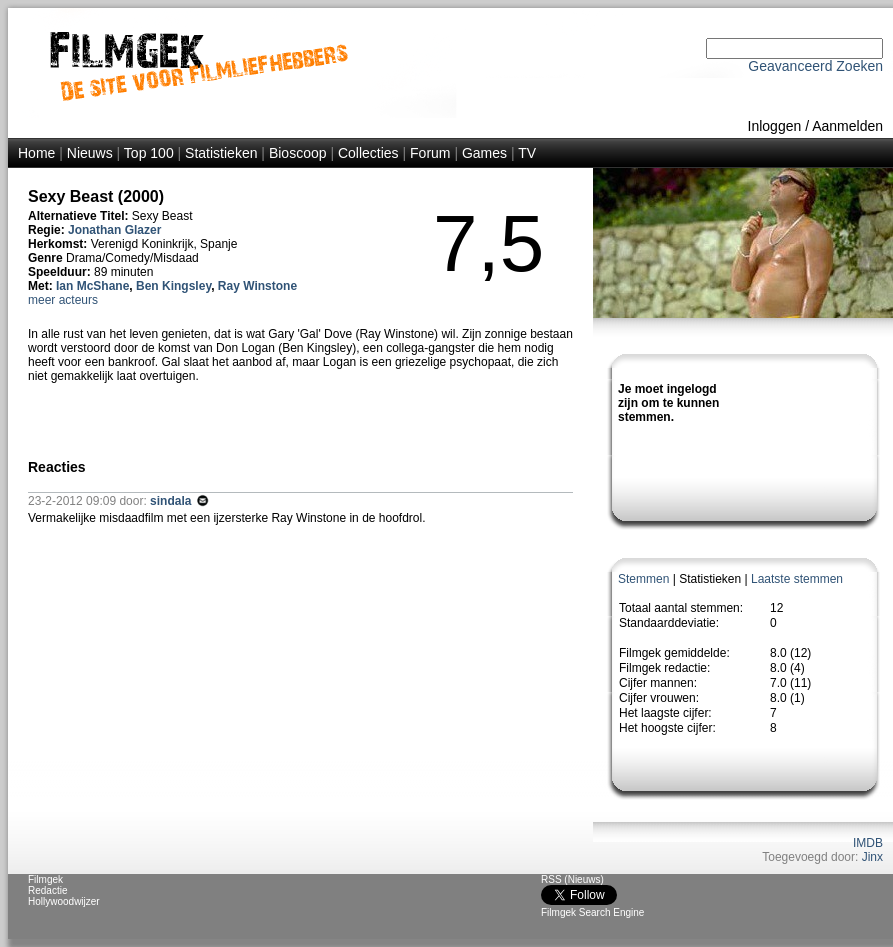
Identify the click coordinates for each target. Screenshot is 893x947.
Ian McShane (92, 286)
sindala (172, 501)
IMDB (868, 843)
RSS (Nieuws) (572, 879)
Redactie (47, 890)
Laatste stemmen (797, 579)
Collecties (368, 153)
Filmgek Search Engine (592, 912)
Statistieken (221, 153)
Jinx (872, 857)
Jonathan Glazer (114, 230)
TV (527, 153)
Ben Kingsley (173, 286)
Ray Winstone (257, 286)
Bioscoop (298, 153)
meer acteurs (63, 300)
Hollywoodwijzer (64, 901)
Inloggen (775, 126)
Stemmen (643, 579)
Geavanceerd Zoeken (815, 66)
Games (484, 153)
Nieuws (90, 153)
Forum (430, 153)
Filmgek (45, 879)
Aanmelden (847, 126)
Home (36, 153)
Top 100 (149, 153)
